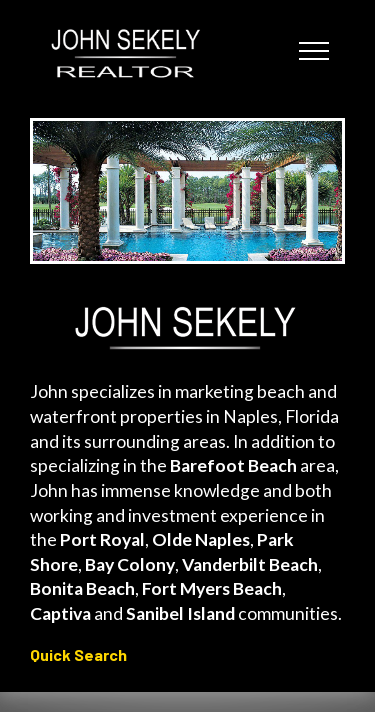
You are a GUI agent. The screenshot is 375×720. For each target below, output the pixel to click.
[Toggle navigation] (314, 50)
